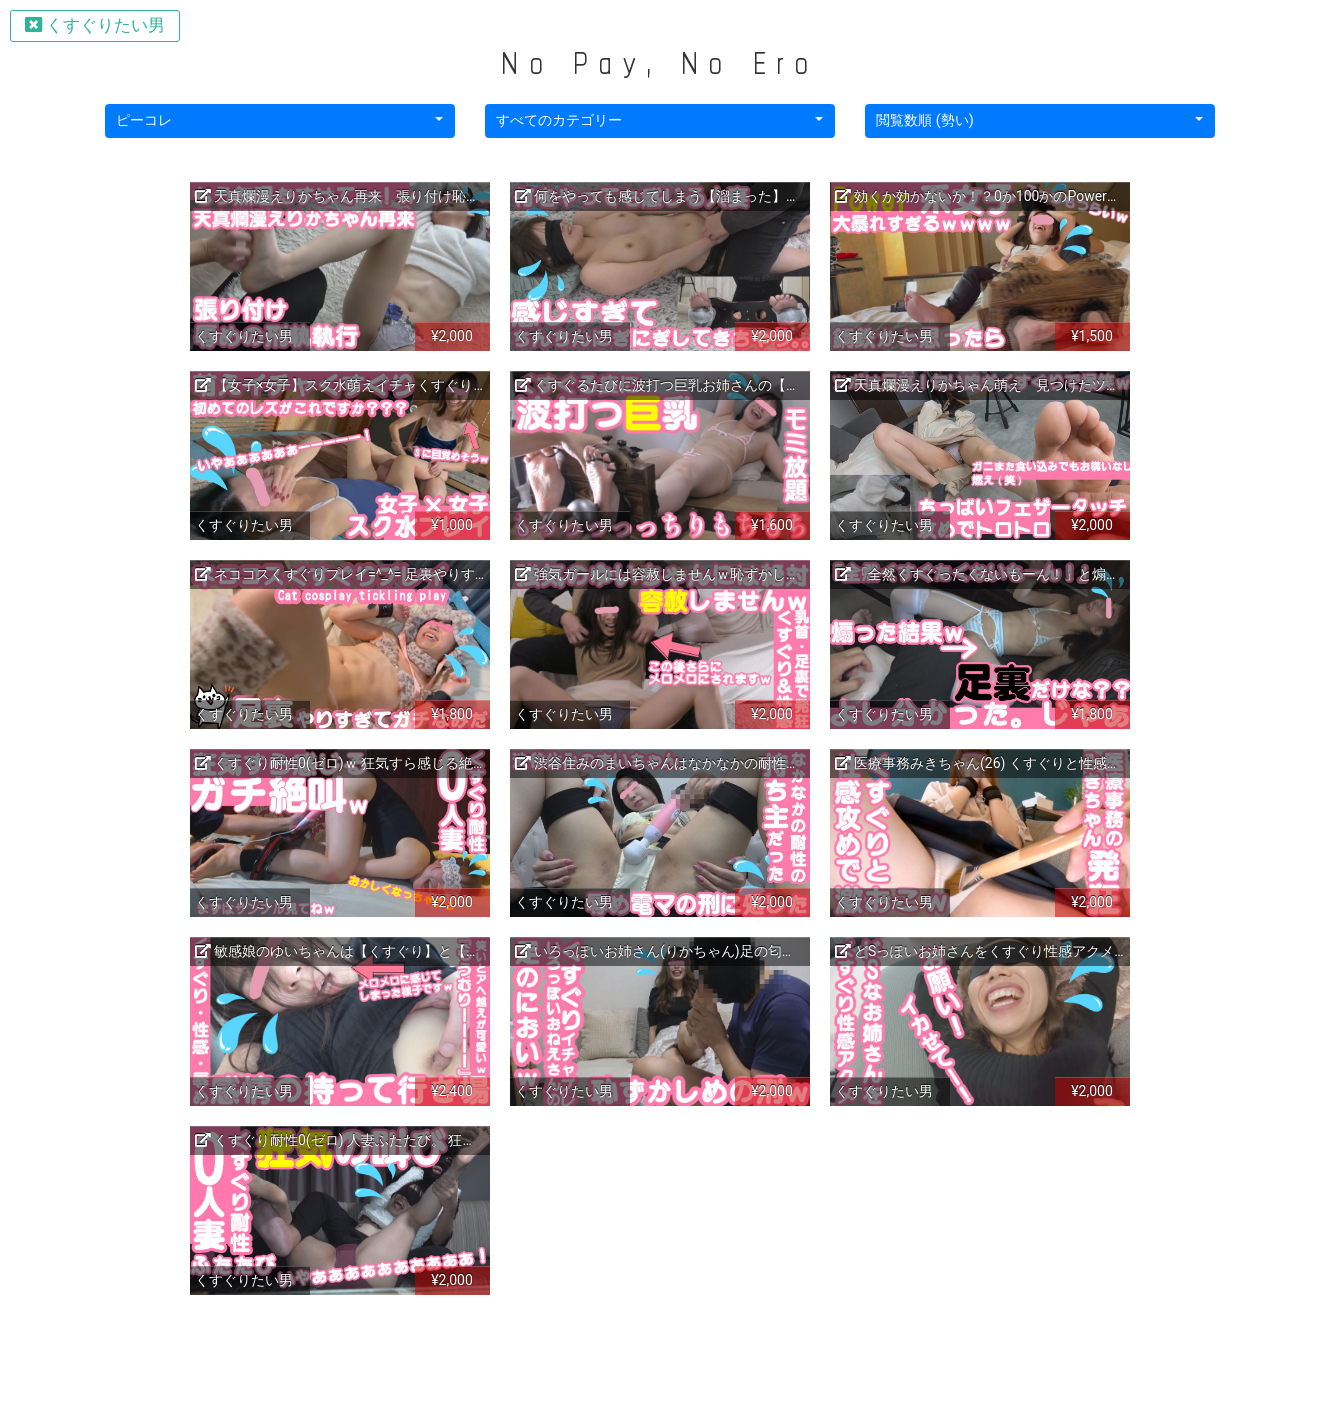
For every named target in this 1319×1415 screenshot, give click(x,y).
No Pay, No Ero (659, 62)
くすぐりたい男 (95, 25)
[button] (280, 121)
